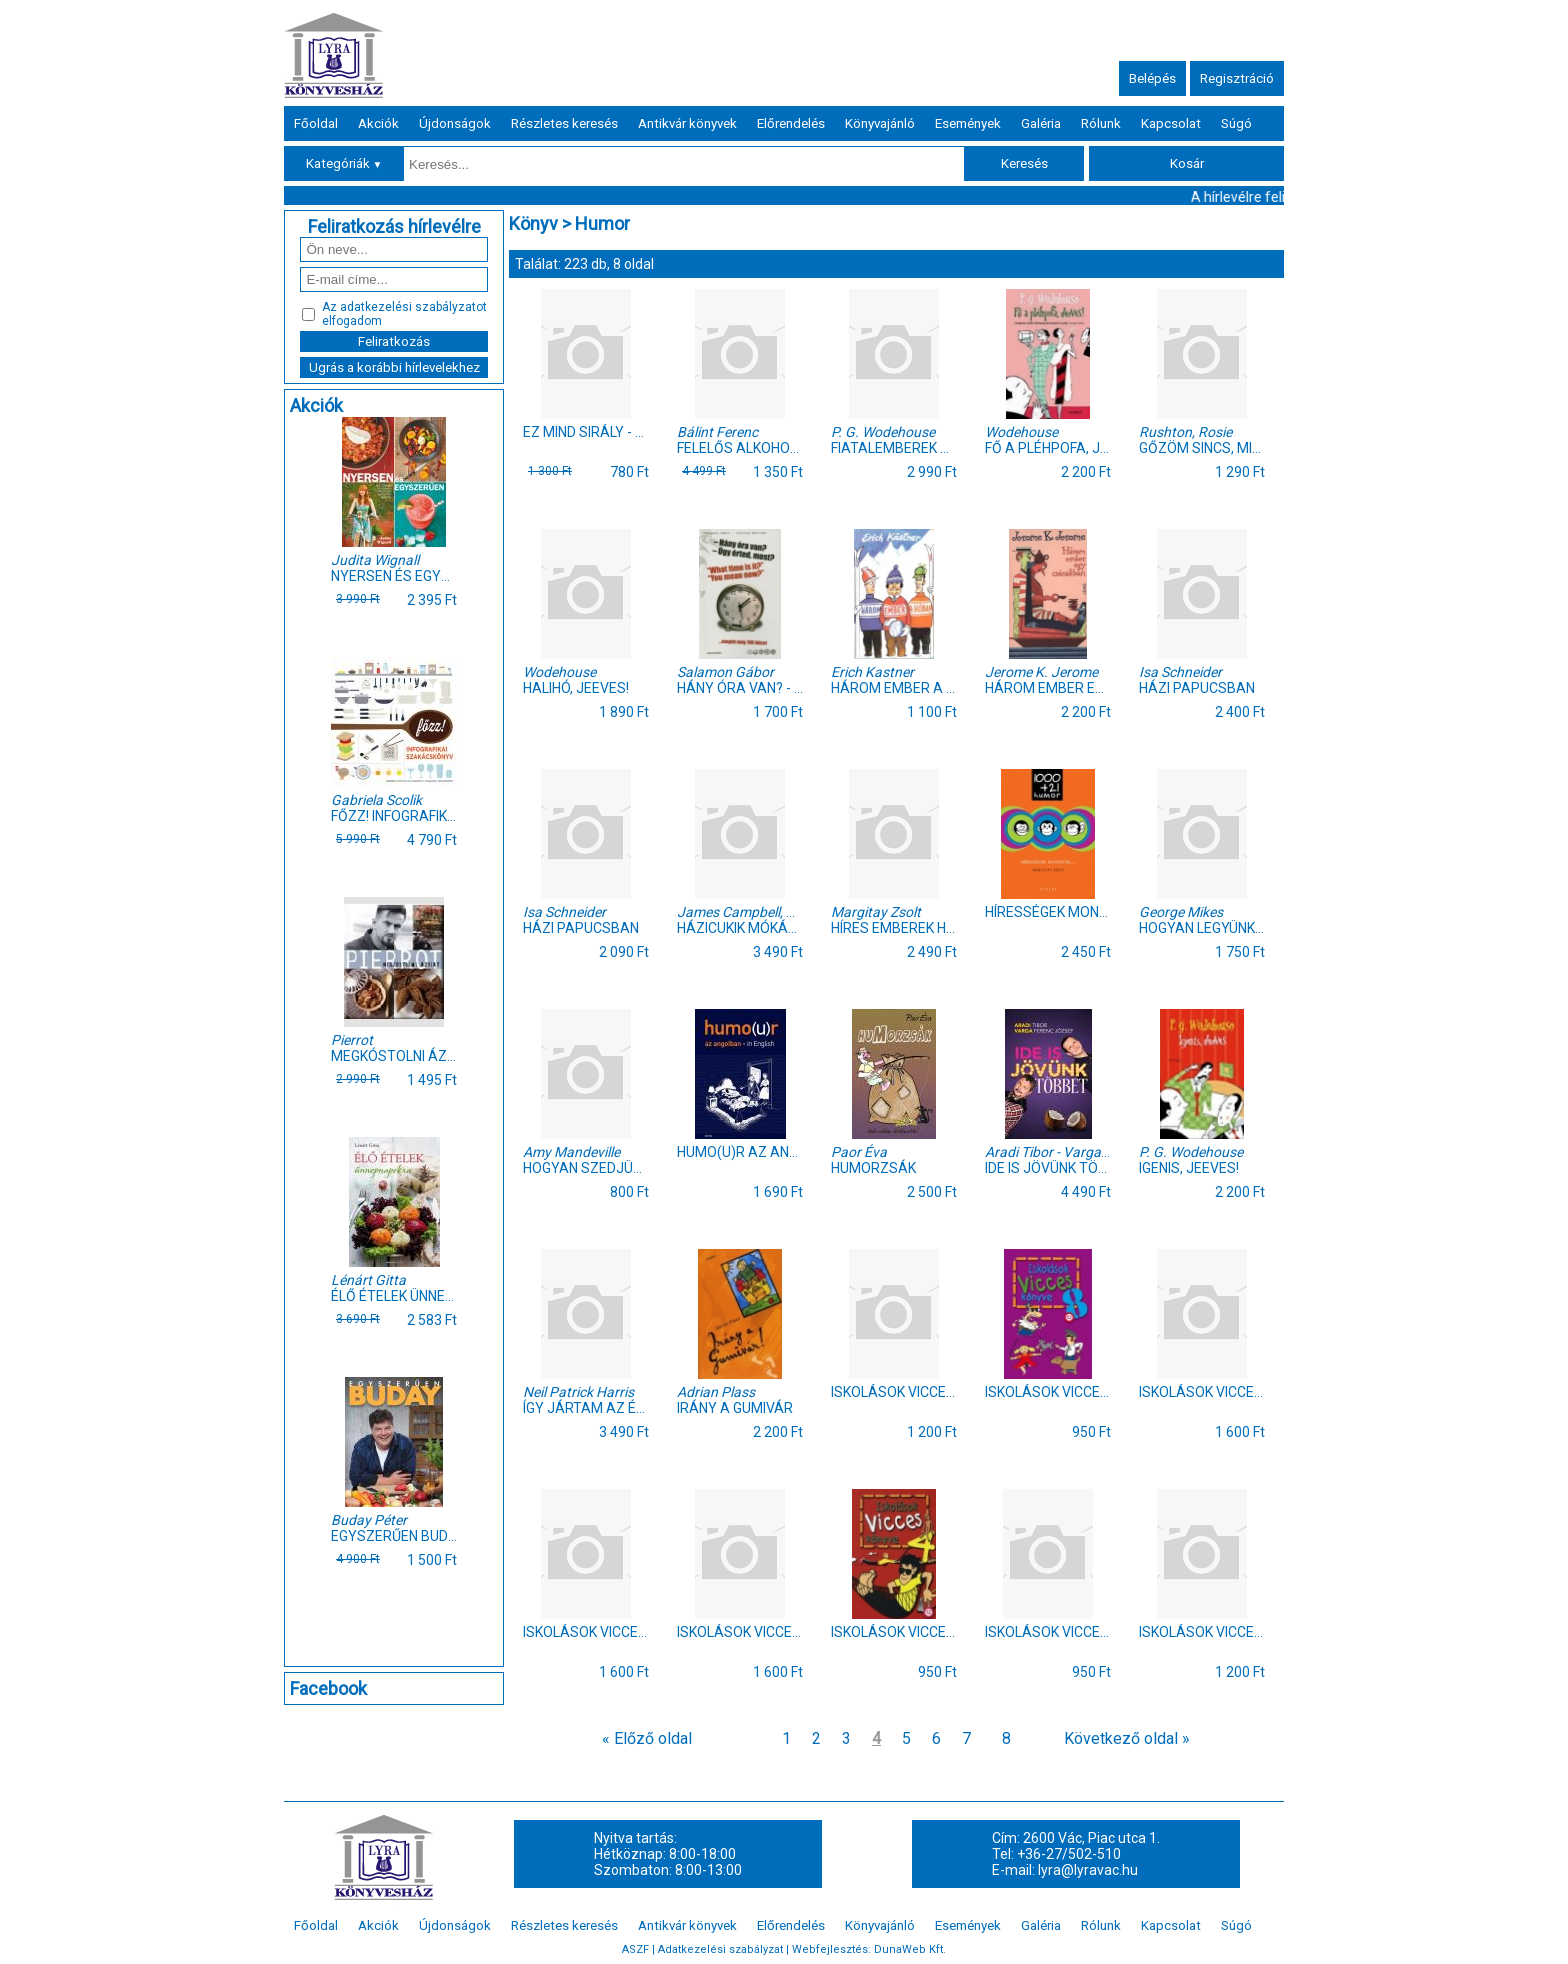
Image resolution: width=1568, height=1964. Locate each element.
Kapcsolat (1171, 123)
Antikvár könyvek (687, 123)
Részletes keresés (564, 123)
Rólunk (1101, 123)
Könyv (533, 223)
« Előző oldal (647, 1738)
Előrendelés (791, 123)
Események (968, 123)
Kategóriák (344, 163)
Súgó (1236, 123)
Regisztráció (1237, 78)
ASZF (635, 1949)
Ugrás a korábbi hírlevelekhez (394, 367)
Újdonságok (455, 123)
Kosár (1187, 163)
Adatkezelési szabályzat (720, 1949)
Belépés (1152, 78)
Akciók (378, 123)
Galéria (1041, 123)
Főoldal (316, 123)
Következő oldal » (1127, 1738)
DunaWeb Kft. (910, 1949)
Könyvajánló (880, 123)
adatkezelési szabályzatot (413, 307)
